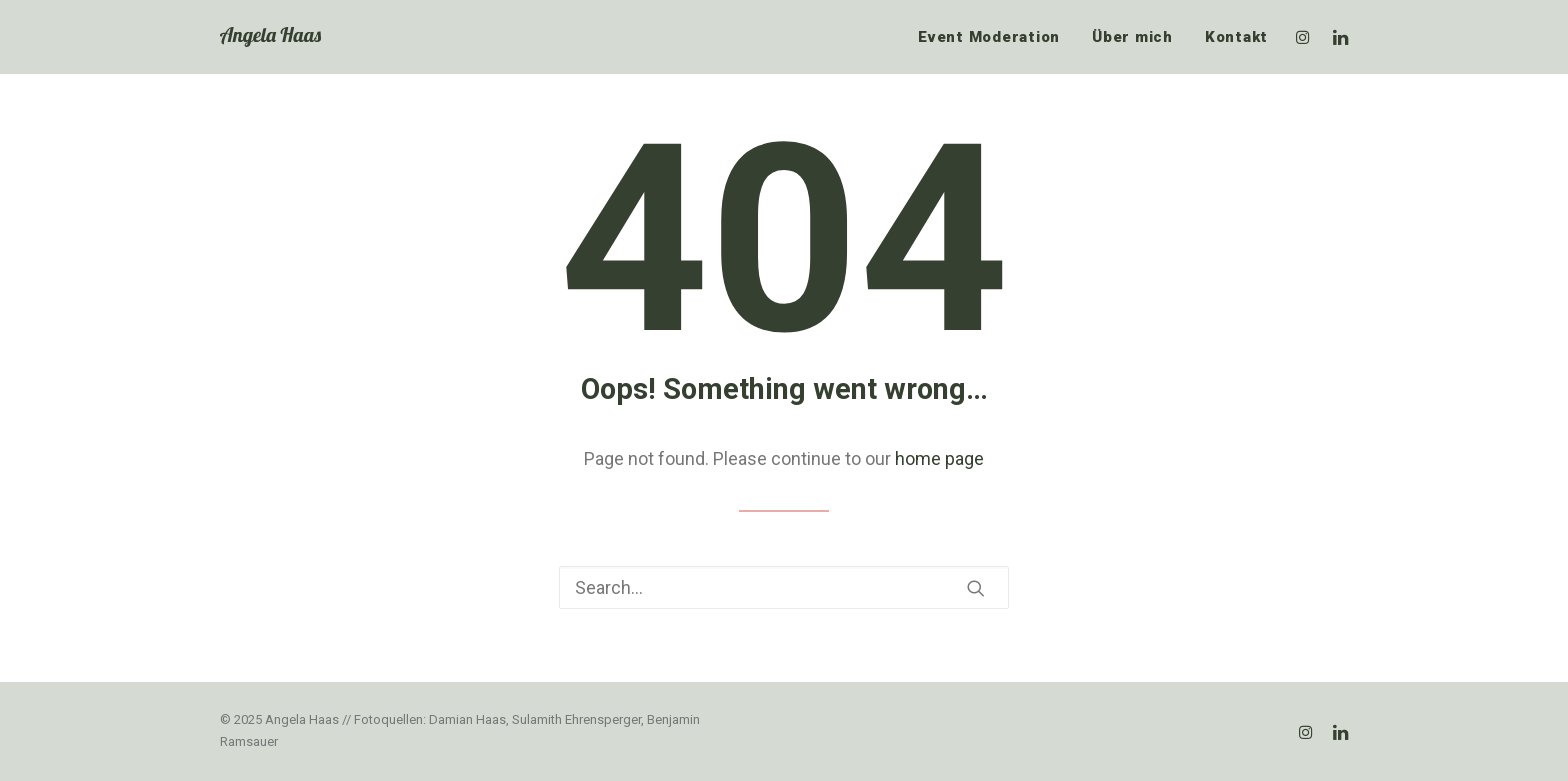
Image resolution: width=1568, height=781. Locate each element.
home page (939, 458)
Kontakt (1236, 37)
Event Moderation (989, 37)
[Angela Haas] (270, 37)
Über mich (1132, 37)
